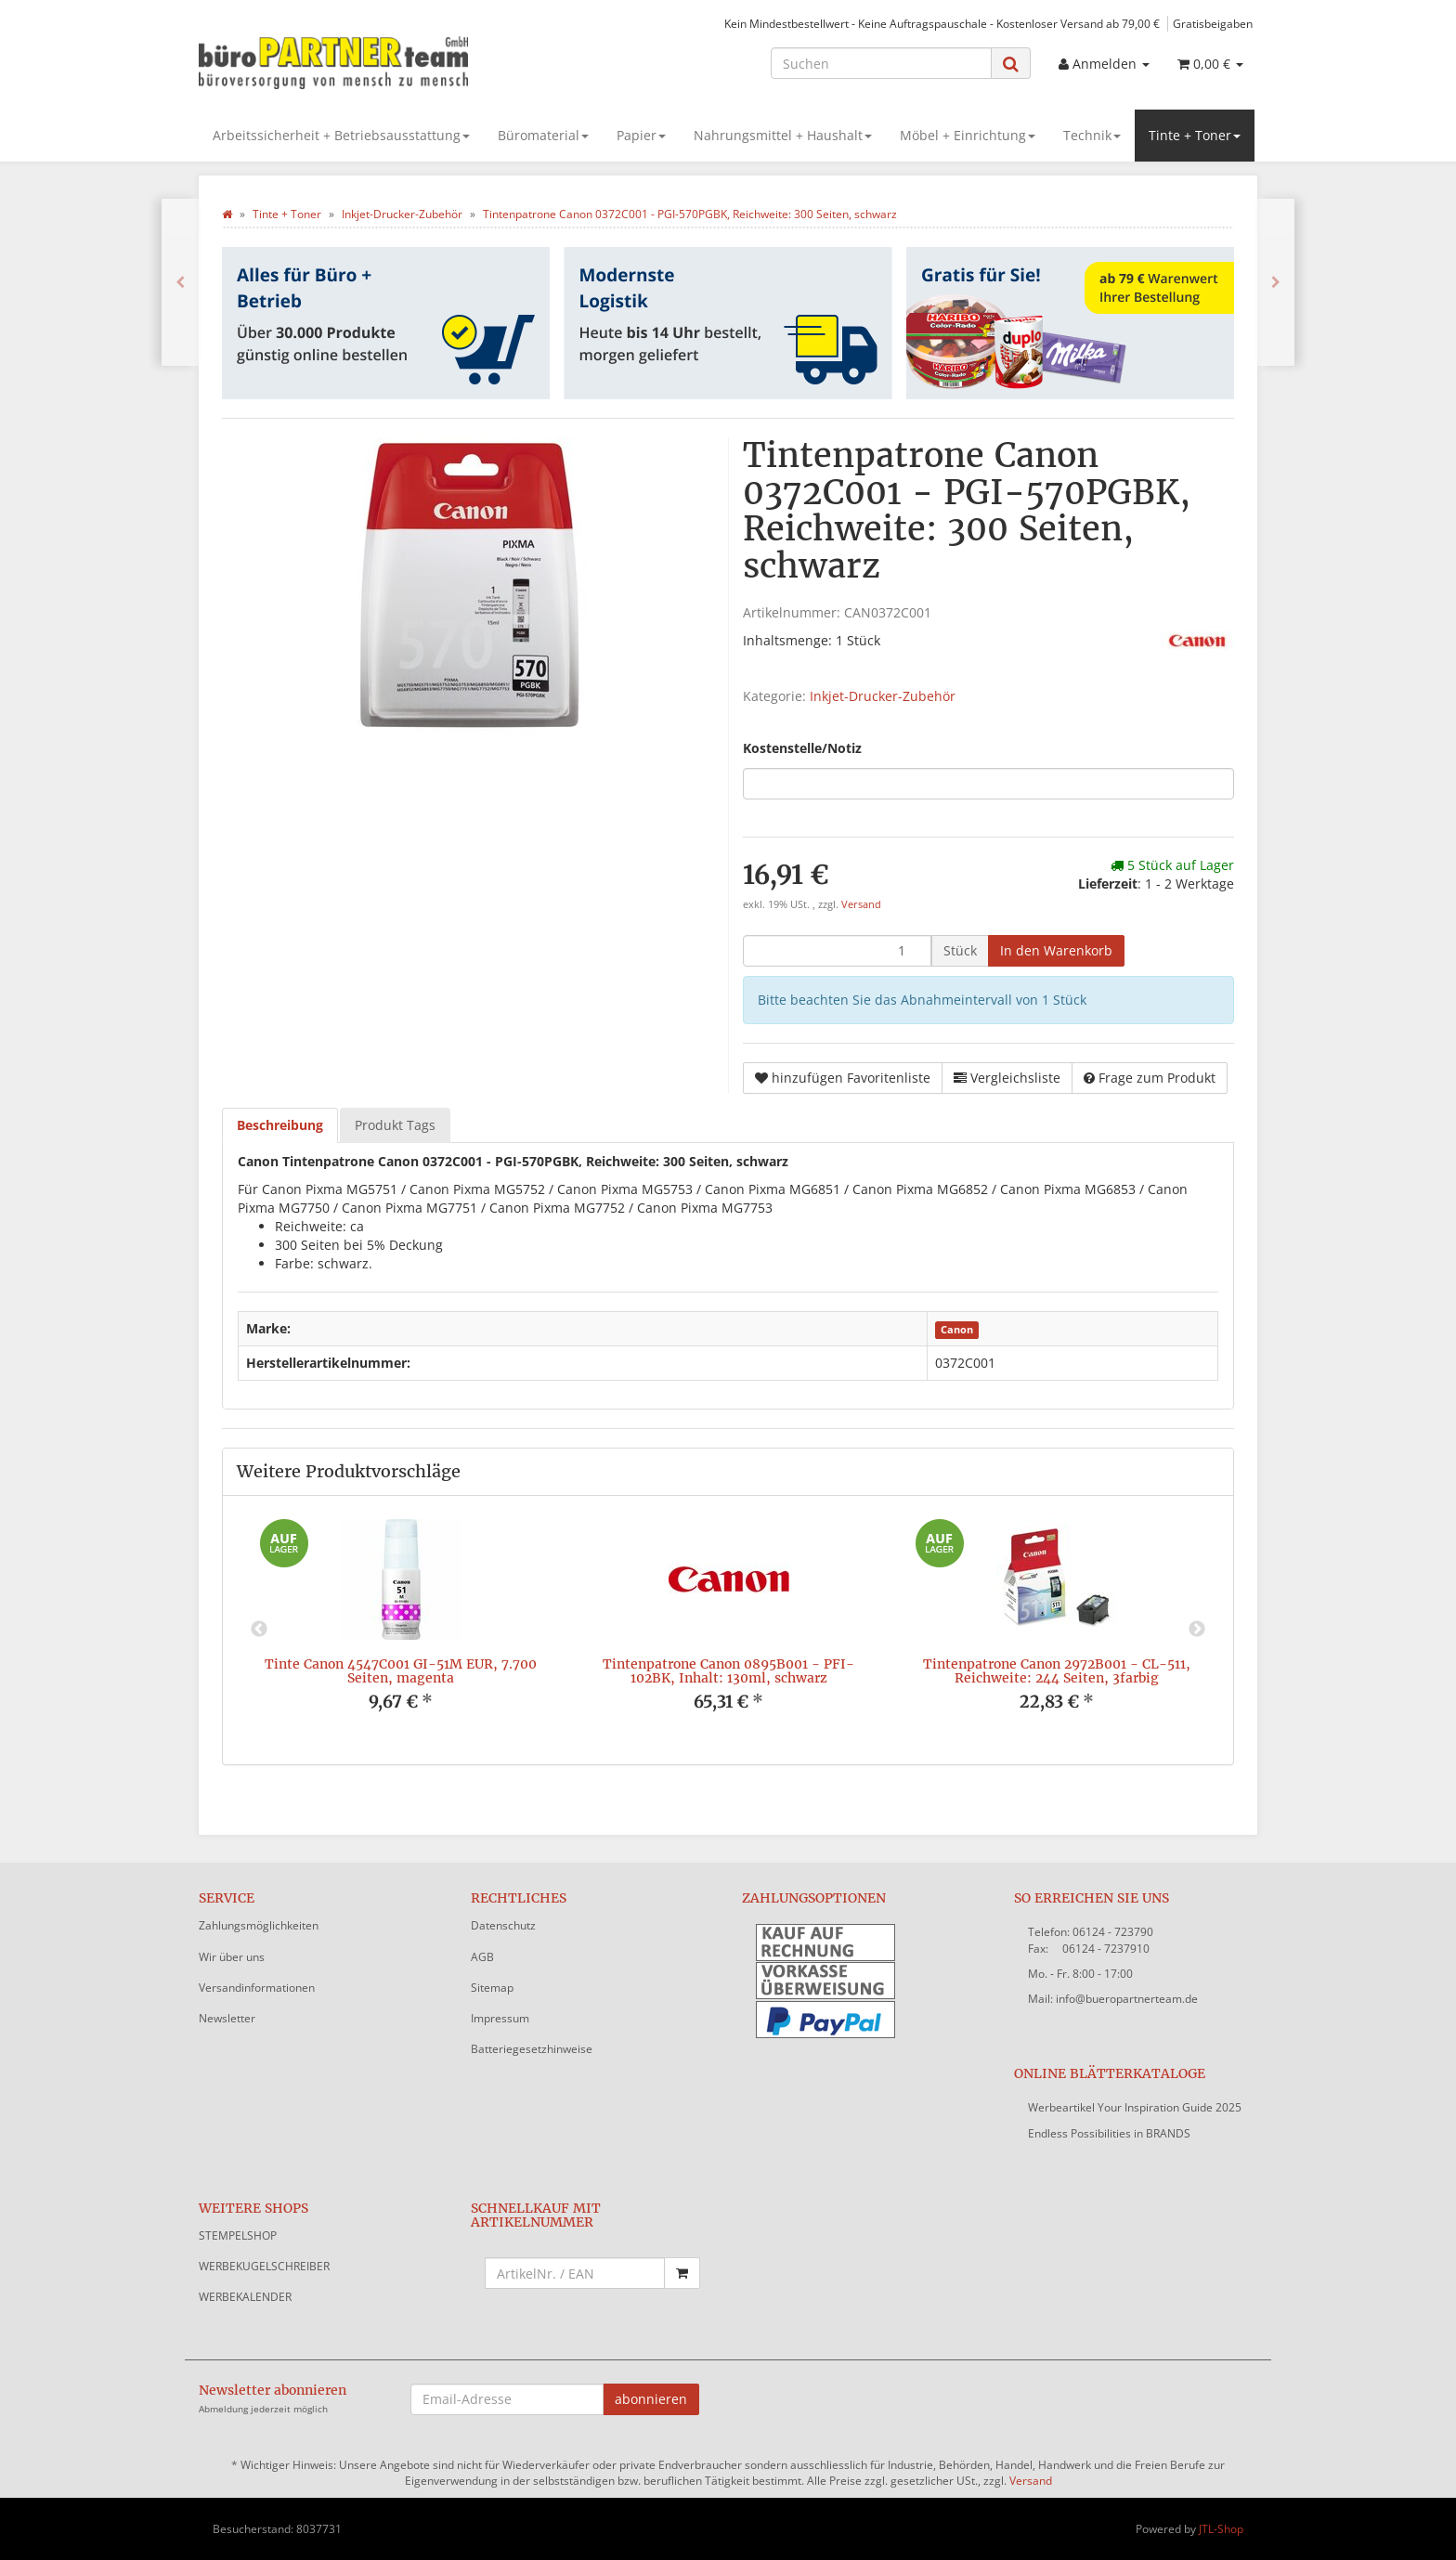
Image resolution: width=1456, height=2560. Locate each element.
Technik (1092, 135)
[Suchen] (881, 63)
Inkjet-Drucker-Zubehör (883, 696)
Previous (259, 1629)
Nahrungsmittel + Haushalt (783, 135)
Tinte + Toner (1195, 135)
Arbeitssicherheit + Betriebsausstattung (341, 135)
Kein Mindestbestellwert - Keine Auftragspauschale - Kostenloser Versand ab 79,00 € (942, 23)
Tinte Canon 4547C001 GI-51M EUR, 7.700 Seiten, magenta (401, 1671)
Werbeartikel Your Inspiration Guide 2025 (1135, 2107)
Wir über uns (232, 1957)
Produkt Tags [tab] (395, 1125)
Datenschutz (503, 1925)
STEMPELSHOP (238, 2235)
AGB (482, 1957)
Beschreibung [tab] (280, 1125)
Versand (861, 904)
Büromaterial (543, 135)
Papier (641, 135)
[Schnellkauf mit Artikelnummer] (575, 2273)
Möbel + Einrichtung (967, 135)
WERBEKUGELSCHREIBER (264, 2266)
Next (1197, 1629)
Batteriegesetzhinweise (531, 2049)
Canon (957, 1329)
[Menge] (837, 951)
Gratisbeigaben (1213, 23)
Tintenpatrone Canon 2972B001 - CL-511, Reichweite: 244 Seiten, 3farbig (1056, 1671)
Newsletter (227, 2018)
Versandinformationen (257, 1987)
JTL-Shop (1221, 2529)
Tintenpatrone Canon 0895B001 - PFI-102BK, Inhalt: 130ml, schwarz (728, 1671)
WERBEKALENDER (245, 2297)
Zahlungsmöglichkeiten (258, 1925)
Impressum (500, 2018)
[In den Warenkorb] (1056, 951)
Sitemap (492, 1987)
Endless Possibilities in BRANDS (1109, 2133)
